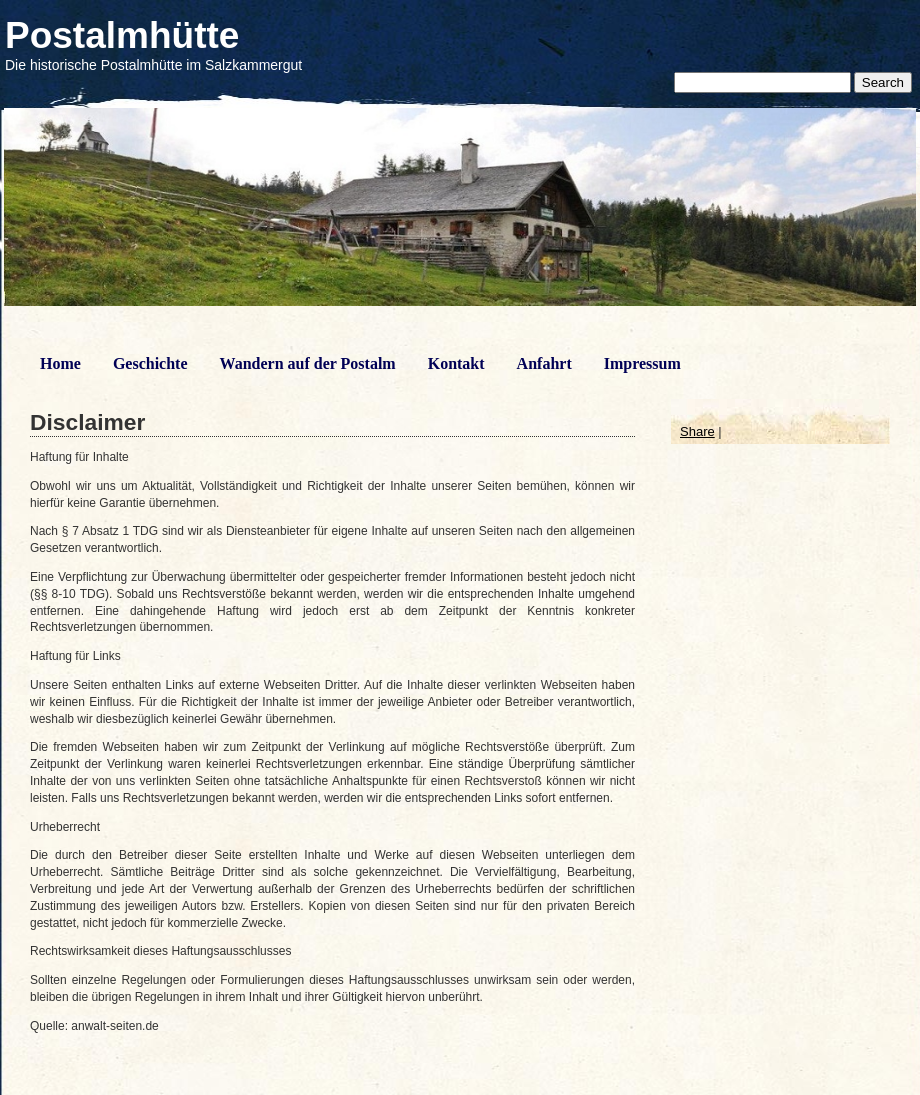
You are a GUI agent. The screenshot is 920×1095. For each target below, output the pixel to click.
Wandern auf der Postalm (308, 363)
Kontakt (456, 363)
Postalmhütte (122, 35)
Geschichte (150, 363)
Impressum (642, 363)
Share (697, 431)
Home (60, 363)
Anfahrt (544, 363)
